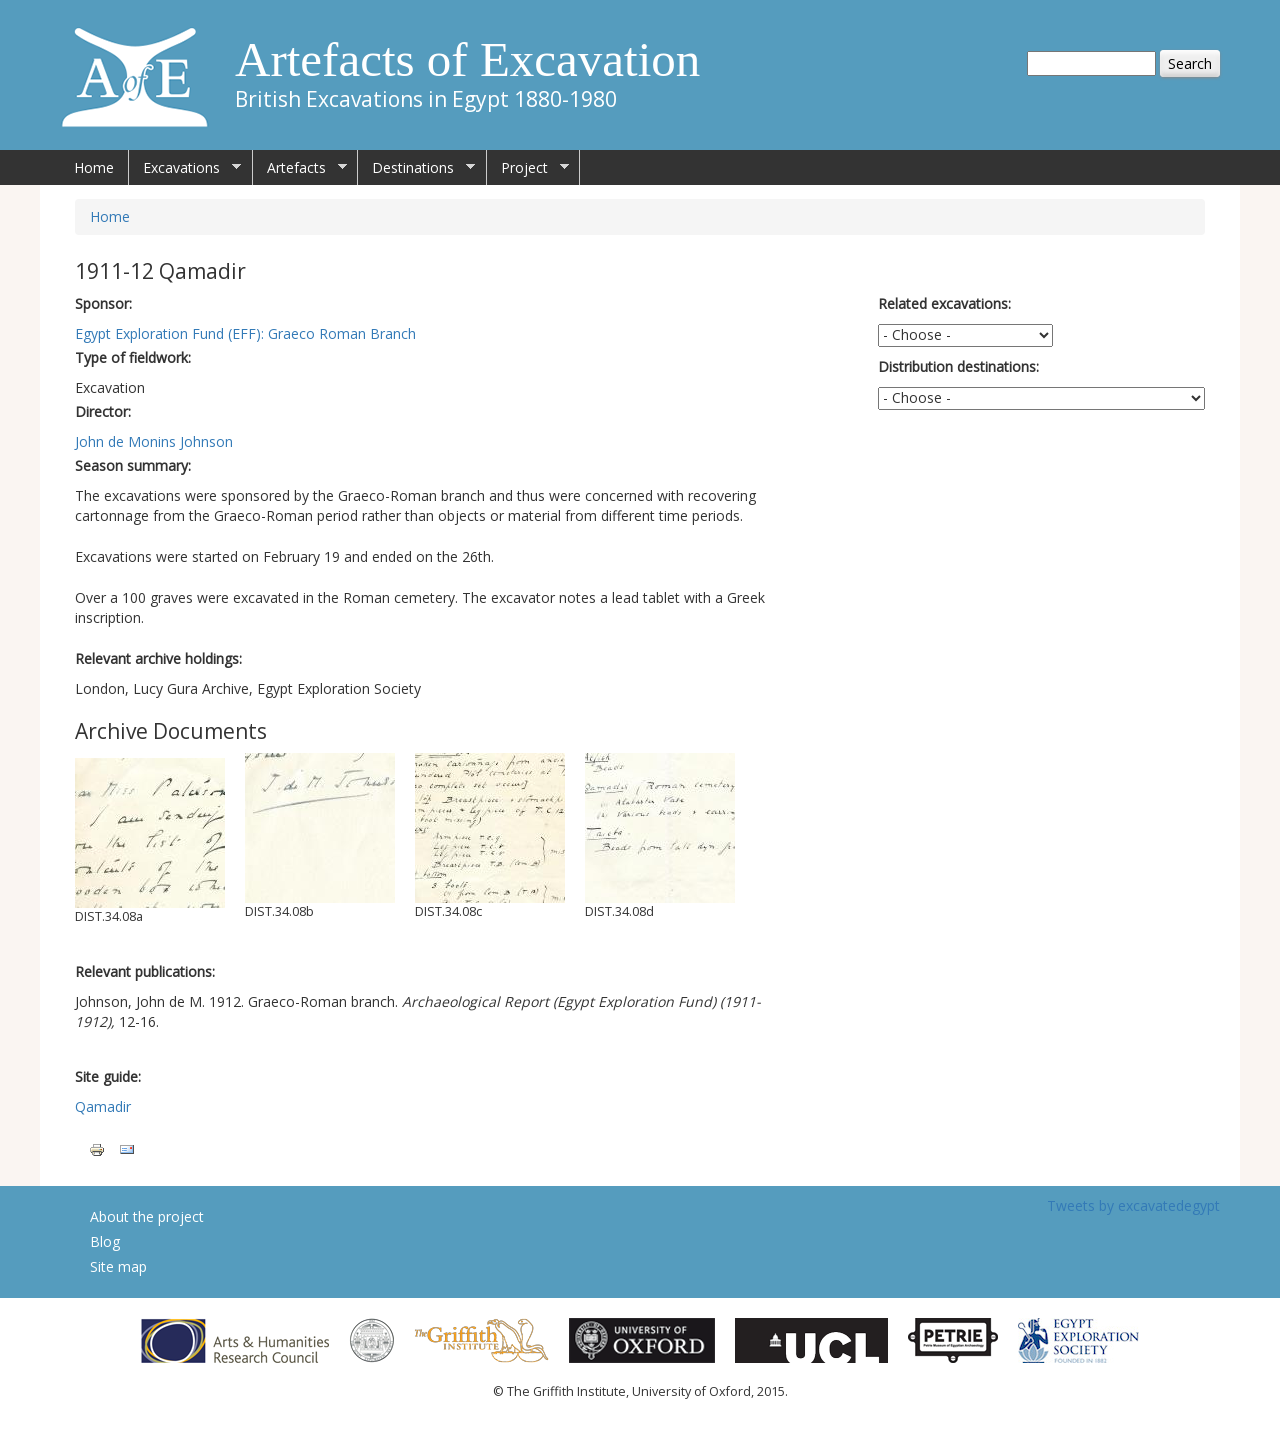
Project (528, 168)
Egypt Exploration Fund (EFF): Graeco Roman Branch (245, 333)
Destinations (416, 168)
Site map (118, 1266)
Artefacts (300, 168)
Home (94, 167)
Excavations (185, 168)
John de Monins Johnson (154, 441)
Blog (105, 1241)
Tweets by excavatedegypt (1133, 1205)
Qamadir (103, 1106)
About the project (147, 1216)
